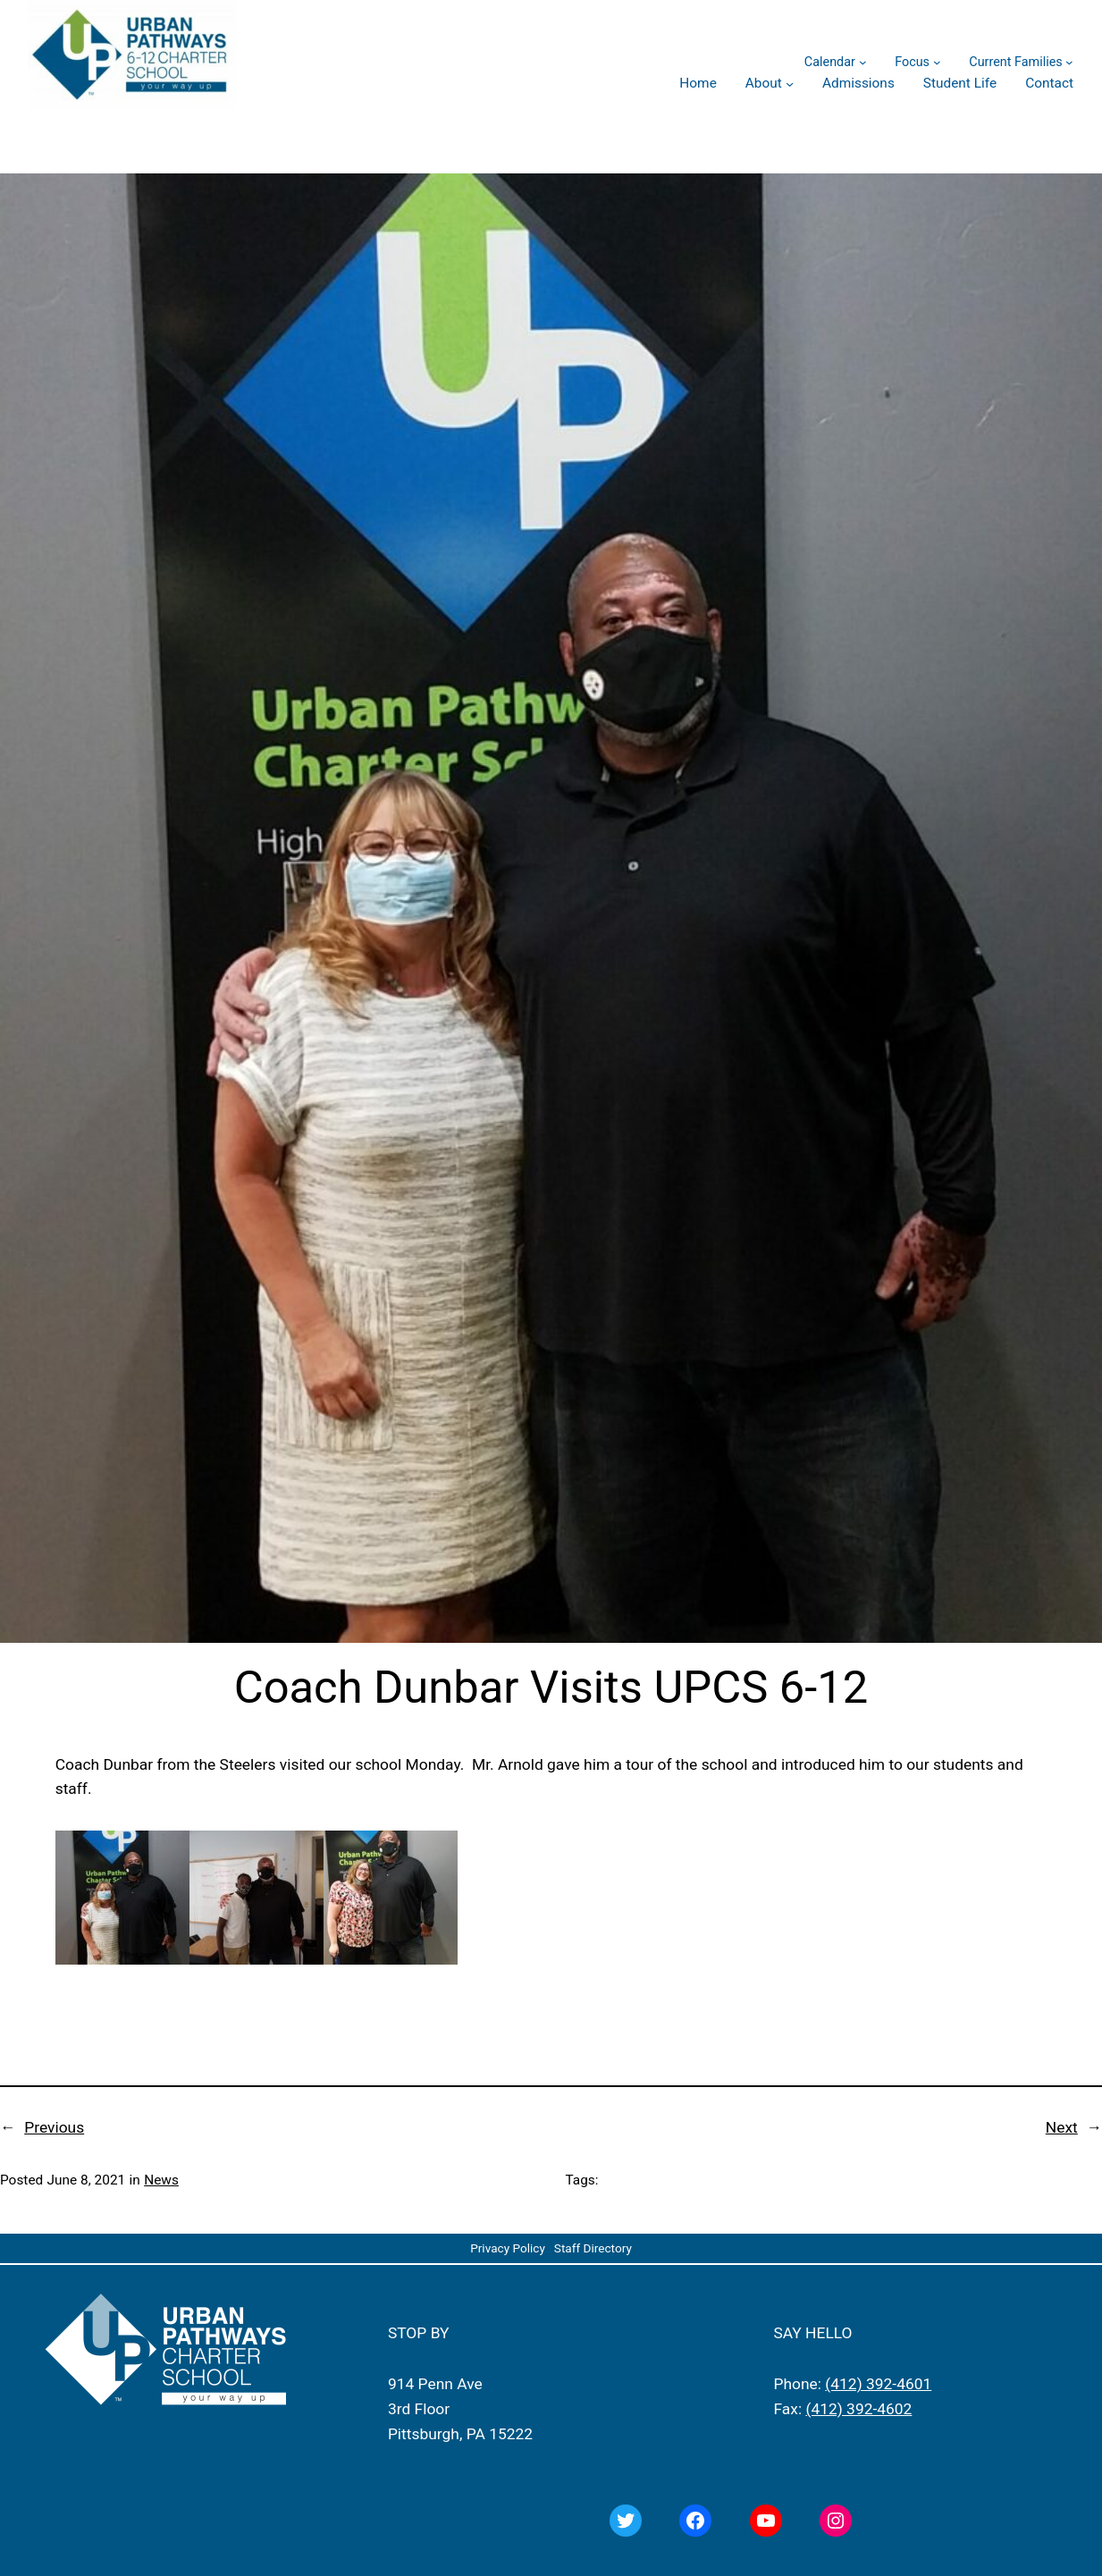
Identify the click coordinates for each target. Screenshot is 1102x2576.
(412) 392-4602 (858, 2409)
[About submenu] (790, 84)
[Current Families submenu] (1069, 62)
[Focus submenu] (937, 62)
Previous (54, 2127)
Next (1062, 2127)
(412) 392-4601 (878, 2384)
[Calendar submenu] (863, 62)
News (161, 2180)
